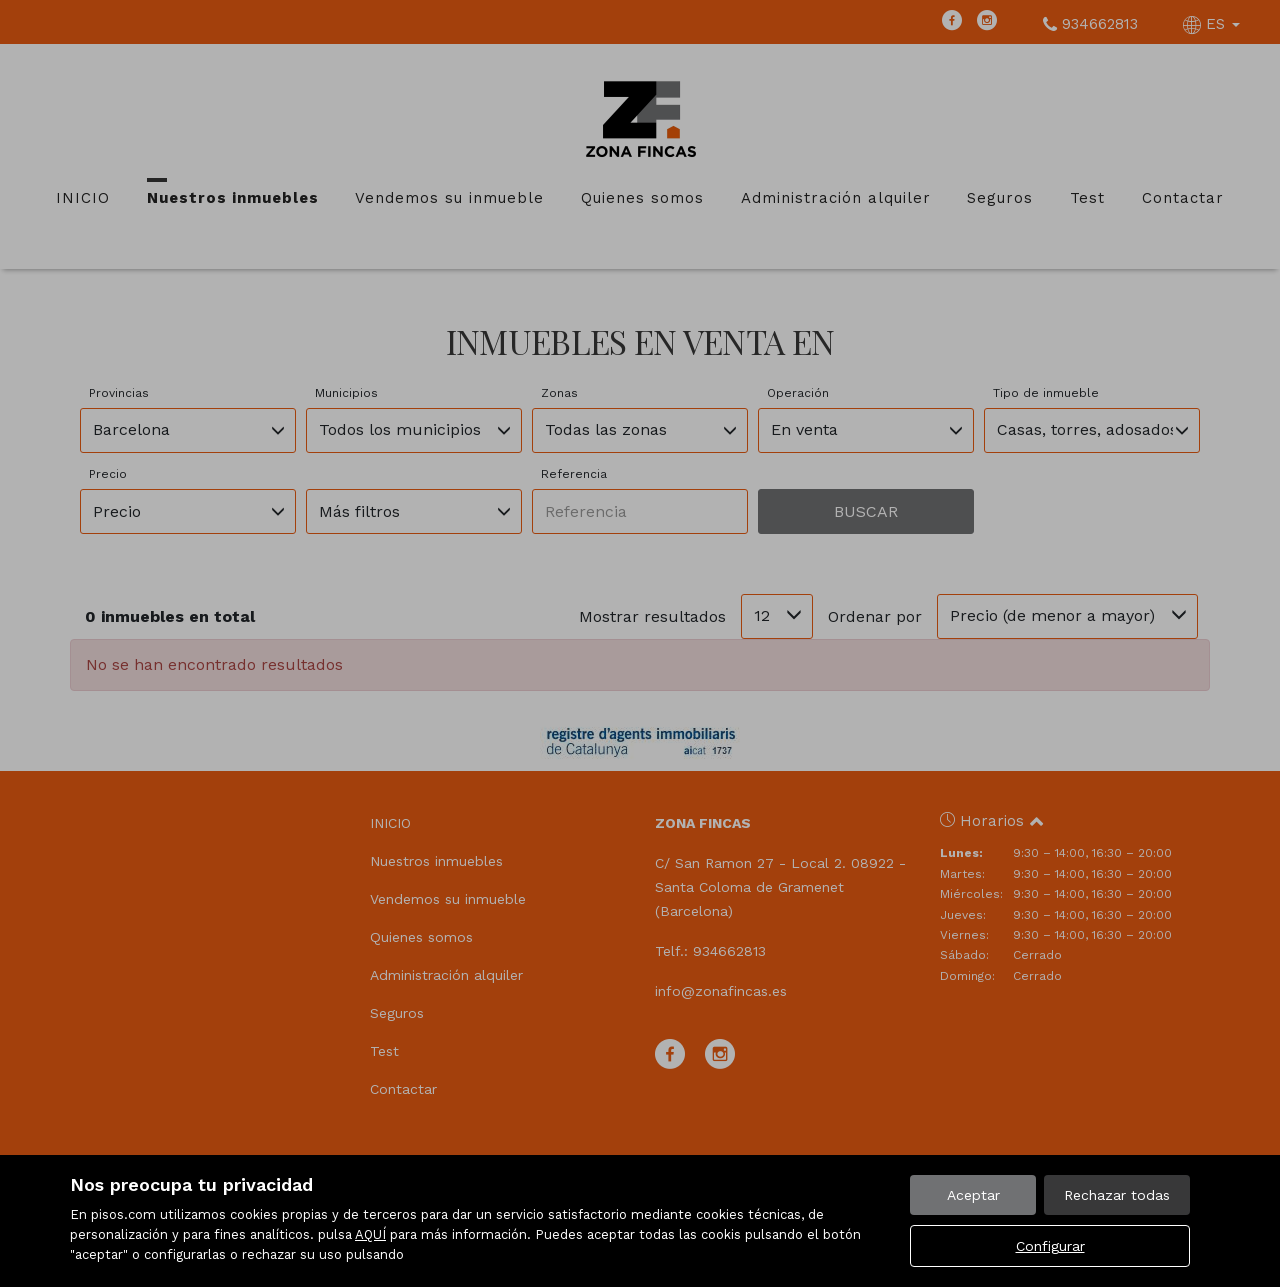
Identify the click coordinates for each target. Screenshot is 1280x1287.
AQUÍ (370, 1234)
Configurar (1050, 1246)
